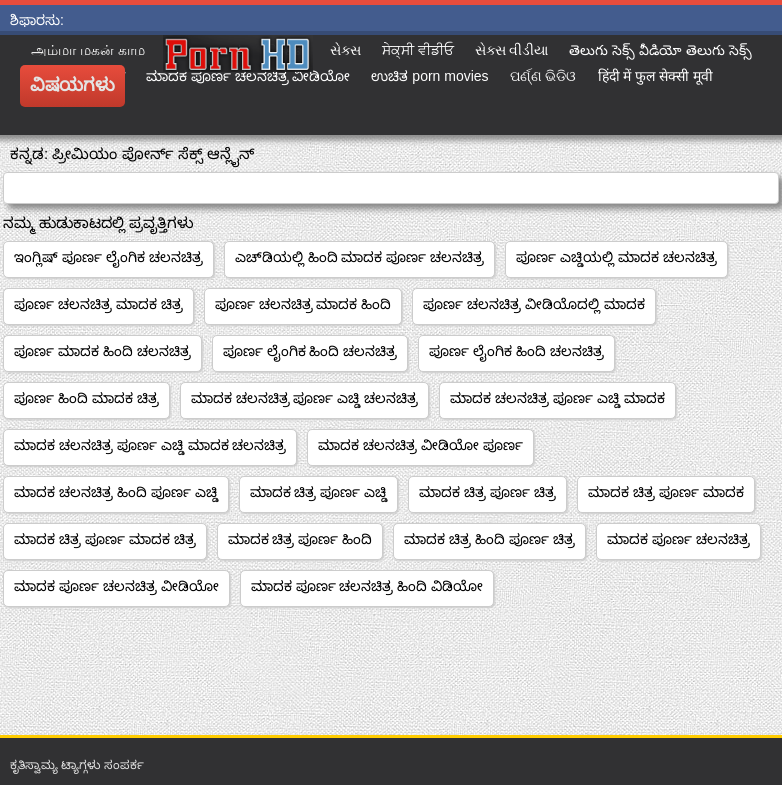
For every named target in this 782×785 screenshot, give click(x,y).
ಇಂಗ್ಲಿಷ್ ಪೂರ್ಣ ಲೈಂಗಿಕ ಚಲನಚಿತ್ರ (108, 257)
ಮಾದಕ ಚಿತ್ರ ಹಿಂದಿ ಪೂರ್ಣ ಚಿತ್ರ (489, 539)
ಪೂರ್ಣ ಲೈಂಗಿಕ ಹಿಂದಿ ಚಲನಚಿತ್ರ (310, 351)
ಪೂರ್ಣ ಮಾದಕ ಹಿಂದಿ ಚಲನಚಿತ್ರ (102, 351)
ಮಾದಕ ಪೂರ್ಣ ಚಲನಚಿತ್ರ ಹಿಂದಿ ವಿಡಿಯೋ (367, 586)
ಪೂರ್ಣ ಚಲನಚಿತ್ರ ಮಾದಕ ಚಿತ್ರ (98, 304)
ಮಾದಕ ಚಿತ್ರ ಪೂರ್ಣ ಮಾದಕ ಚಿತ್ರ (105, 539)
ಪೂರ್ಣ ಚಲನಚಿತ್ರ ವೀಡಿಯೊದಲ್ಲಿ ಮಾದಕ (534, 304)
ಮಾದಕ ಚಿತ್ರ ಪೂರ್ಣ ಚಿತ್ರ (487, 492)
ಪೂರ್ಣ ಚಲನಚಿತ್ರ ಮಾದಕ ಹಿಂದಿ (303, 304)
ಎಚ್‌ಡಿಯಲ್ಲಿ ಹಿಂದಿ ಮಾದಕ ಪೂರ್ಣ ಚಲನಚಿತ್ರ (360, 257)
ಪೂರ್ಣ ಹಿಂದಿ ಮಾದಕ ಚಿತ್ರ (86, 398)
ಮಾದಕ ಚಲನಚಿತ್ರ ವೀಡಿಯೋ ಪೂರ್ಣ (420, 445)
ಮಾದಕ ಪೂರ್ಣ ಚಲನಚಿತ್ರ (678, 539)
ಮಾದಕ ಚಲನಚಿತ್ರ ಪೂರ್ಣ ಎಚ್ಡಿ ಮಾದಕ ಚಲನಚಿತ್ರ (150, 445)
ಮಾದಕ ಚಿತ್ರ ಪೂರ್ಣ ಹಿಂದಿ (300, 539)
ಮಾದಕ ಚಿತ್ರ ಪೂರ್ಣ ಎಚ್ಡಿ (319, 492)
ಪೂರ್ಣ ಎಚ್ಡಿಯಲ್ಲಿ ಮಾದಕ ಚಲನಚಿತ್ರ (616, 257)
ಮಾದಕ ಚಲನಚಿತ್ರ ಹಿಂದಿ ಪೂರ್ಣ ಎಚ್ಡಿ (116, 492)
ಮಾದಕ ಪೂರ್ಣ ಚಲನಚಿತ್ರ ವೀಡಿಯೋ (116, 586)
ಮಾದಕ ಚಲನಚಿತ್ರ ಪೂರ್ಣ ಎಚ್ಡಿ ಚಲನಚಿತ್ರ (305, 398)
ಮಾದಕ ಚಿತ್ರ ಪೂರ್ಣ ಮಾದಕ (666, 492)
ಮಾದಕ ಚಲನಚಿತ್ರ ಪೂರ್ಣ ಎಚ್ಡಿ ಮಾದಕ (557, 398)
